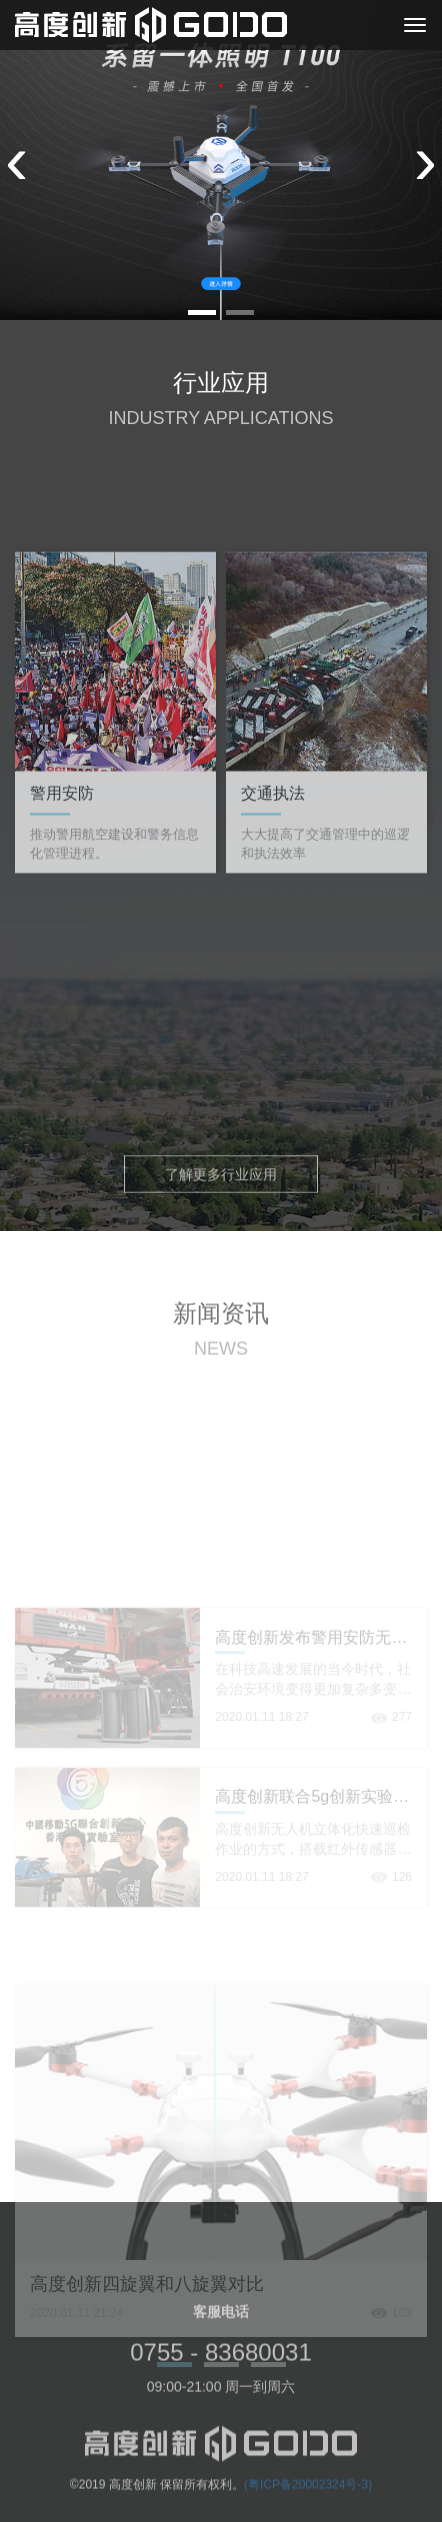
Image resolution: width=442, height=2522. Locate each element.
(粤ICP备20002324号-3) (308, 2496)
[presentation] (16, 160)
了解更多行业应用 (221, 1180)
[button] (202, 312)
